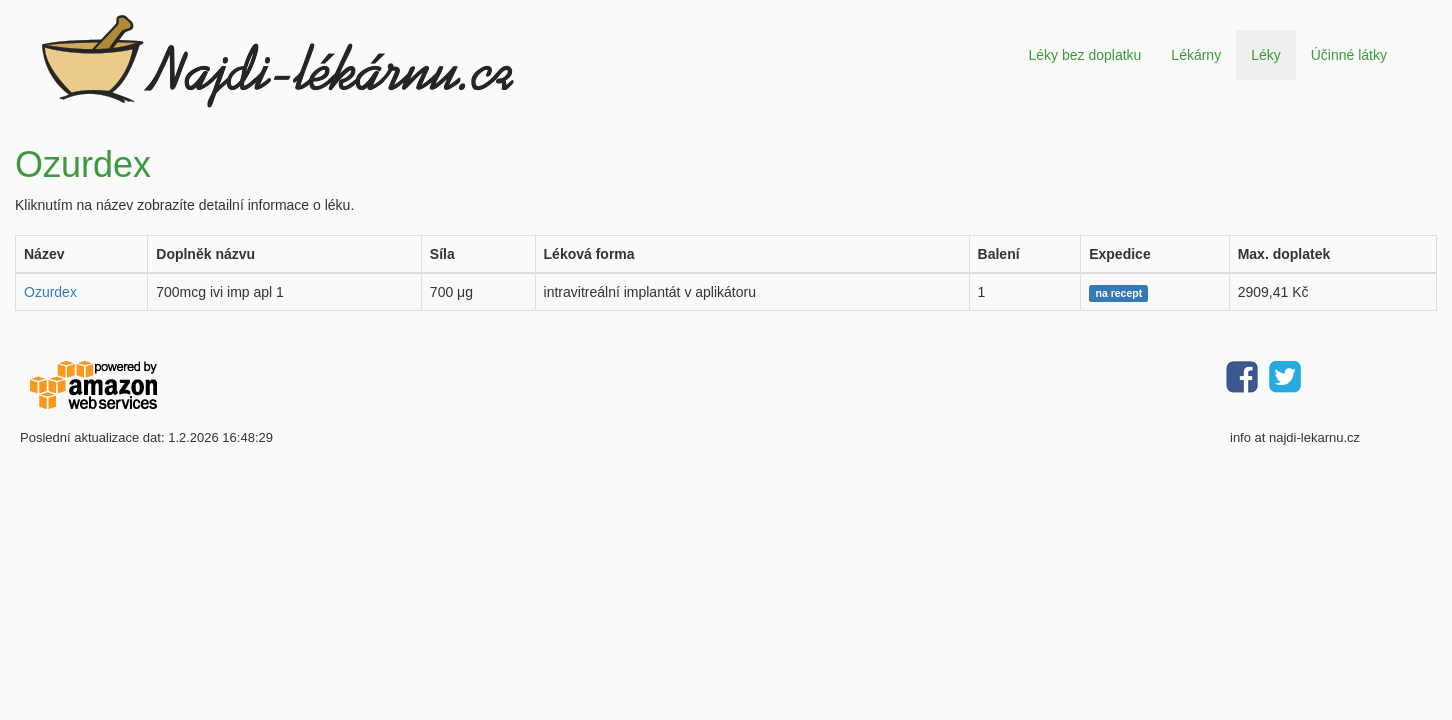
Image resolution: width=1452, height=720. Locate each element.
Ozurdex (50, 292)
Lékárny (1196, 55)
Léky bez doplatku (1084, 55)
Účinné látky (1349, 55)
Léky (1266, 55)
